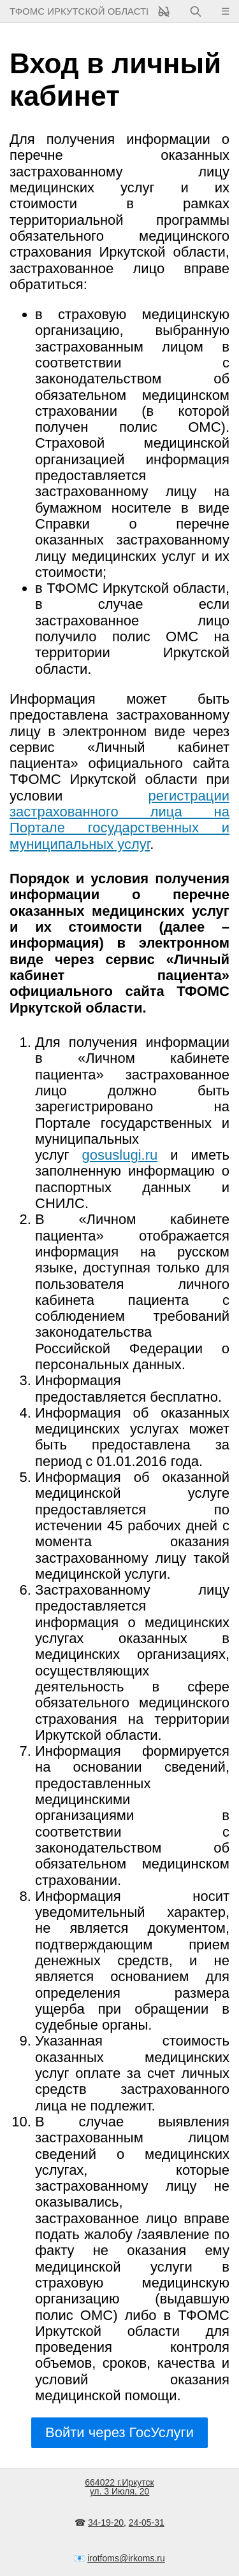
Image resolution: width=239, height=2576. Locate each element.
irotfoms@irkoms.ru (126, 2558)
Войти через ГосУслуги (119, 2432)
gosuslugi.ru (120, 1155)
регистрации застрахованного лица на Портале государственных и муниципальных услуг (119, 820)
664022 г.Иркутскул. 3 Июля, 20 (119, 2486)
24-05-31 (146, 2522)
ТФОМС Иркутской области (79, 11)
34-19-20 (106, 2522)
